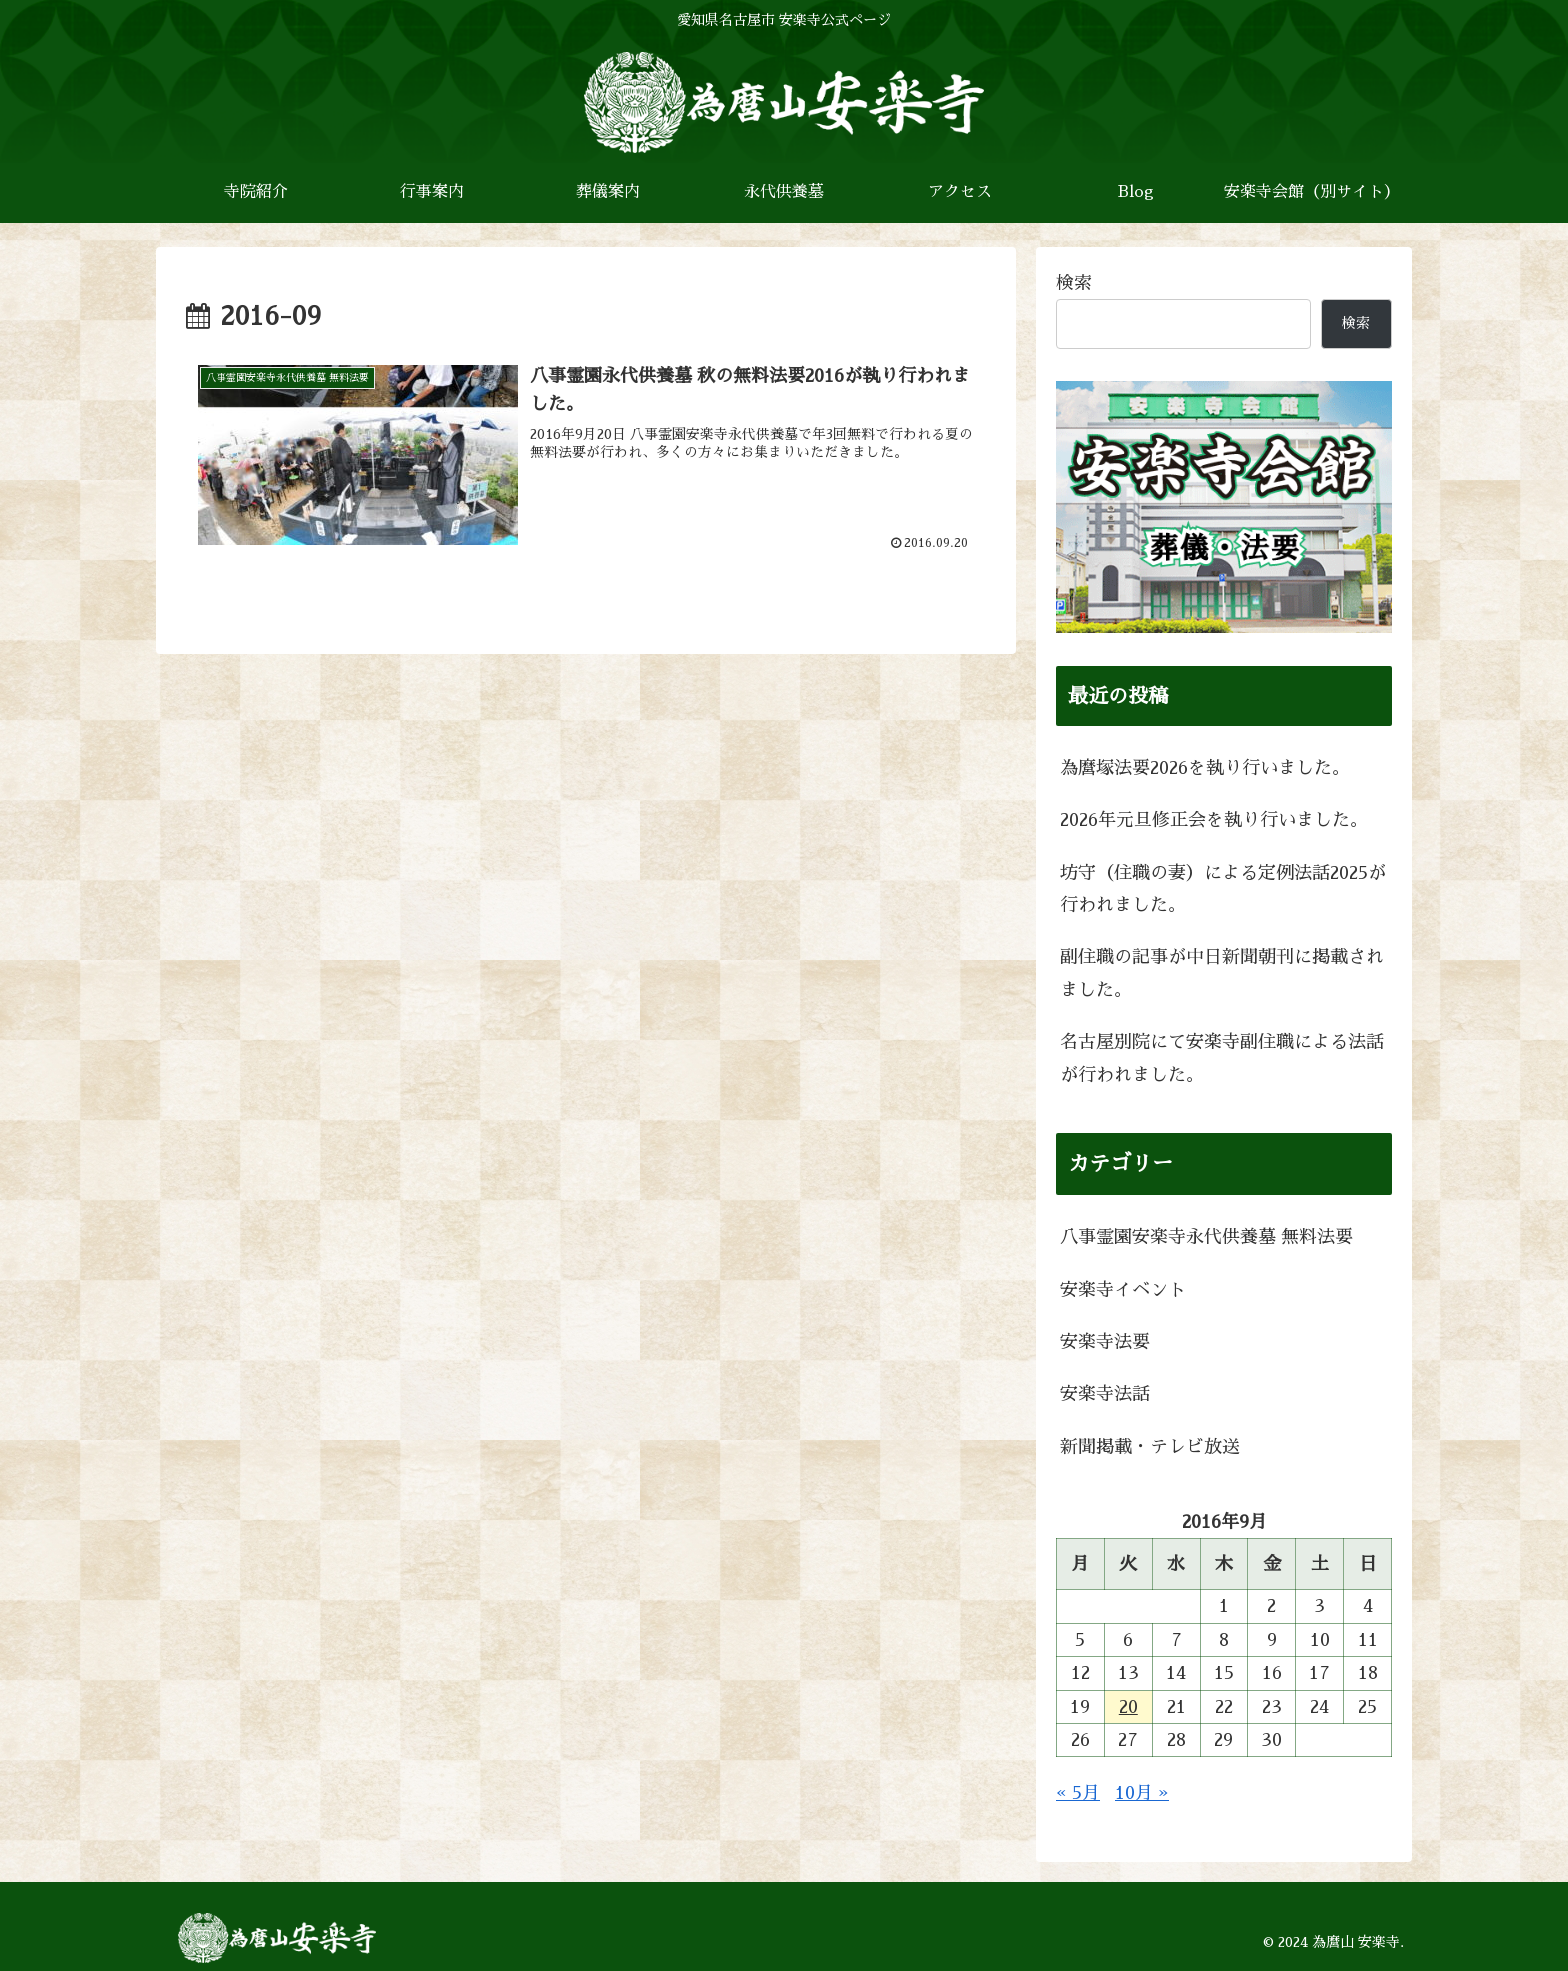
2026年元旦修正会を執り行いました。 (1214, 820)
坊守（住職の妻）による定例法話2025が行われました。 (1223, 889)
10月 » (1142, 1793)
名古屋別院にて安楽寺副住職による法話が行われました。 (1222, 1058)
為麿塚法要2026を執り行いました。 (1205, 768)
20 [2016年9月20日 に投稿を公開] (1128, 1707)
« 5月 (1078, 1793)
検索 (1074, 283)
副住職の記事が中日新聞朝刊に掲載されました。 (1222, 973)
